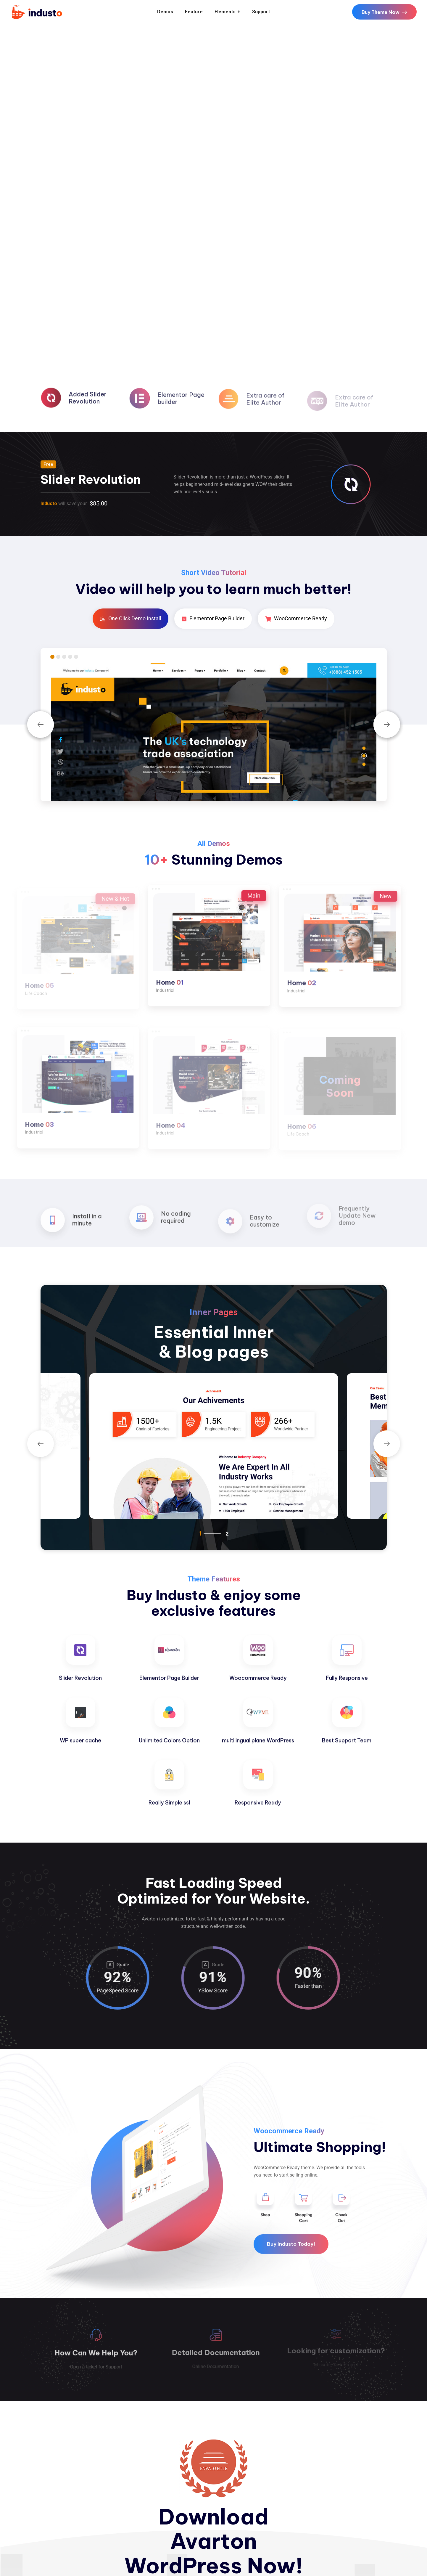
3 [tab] (64, 657)
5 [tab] (76, 657)
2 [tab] (58, 657)
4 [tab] (70, 657)
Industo (49, 503)
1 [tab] (52, 657)
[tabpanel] (213, 732)
